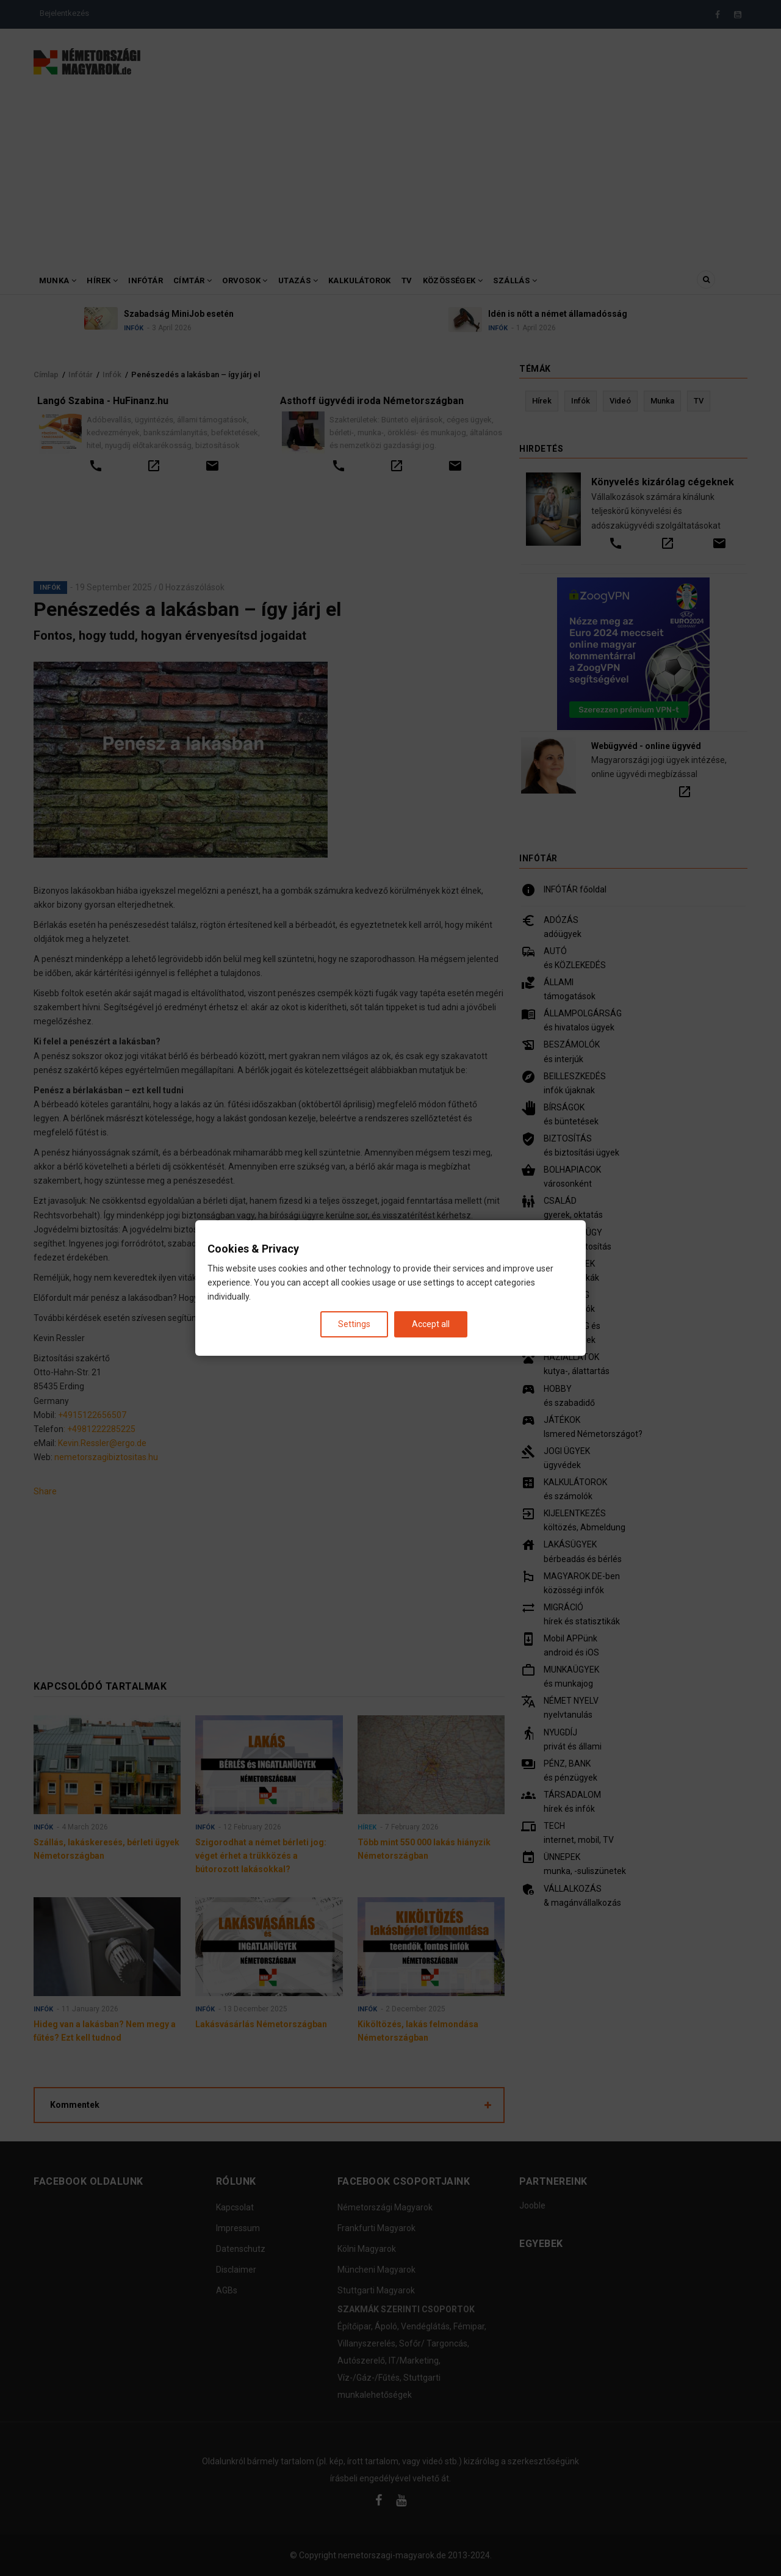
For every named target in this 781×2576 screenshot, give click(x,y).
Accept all (431, 1324)
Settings (354, 1324)
